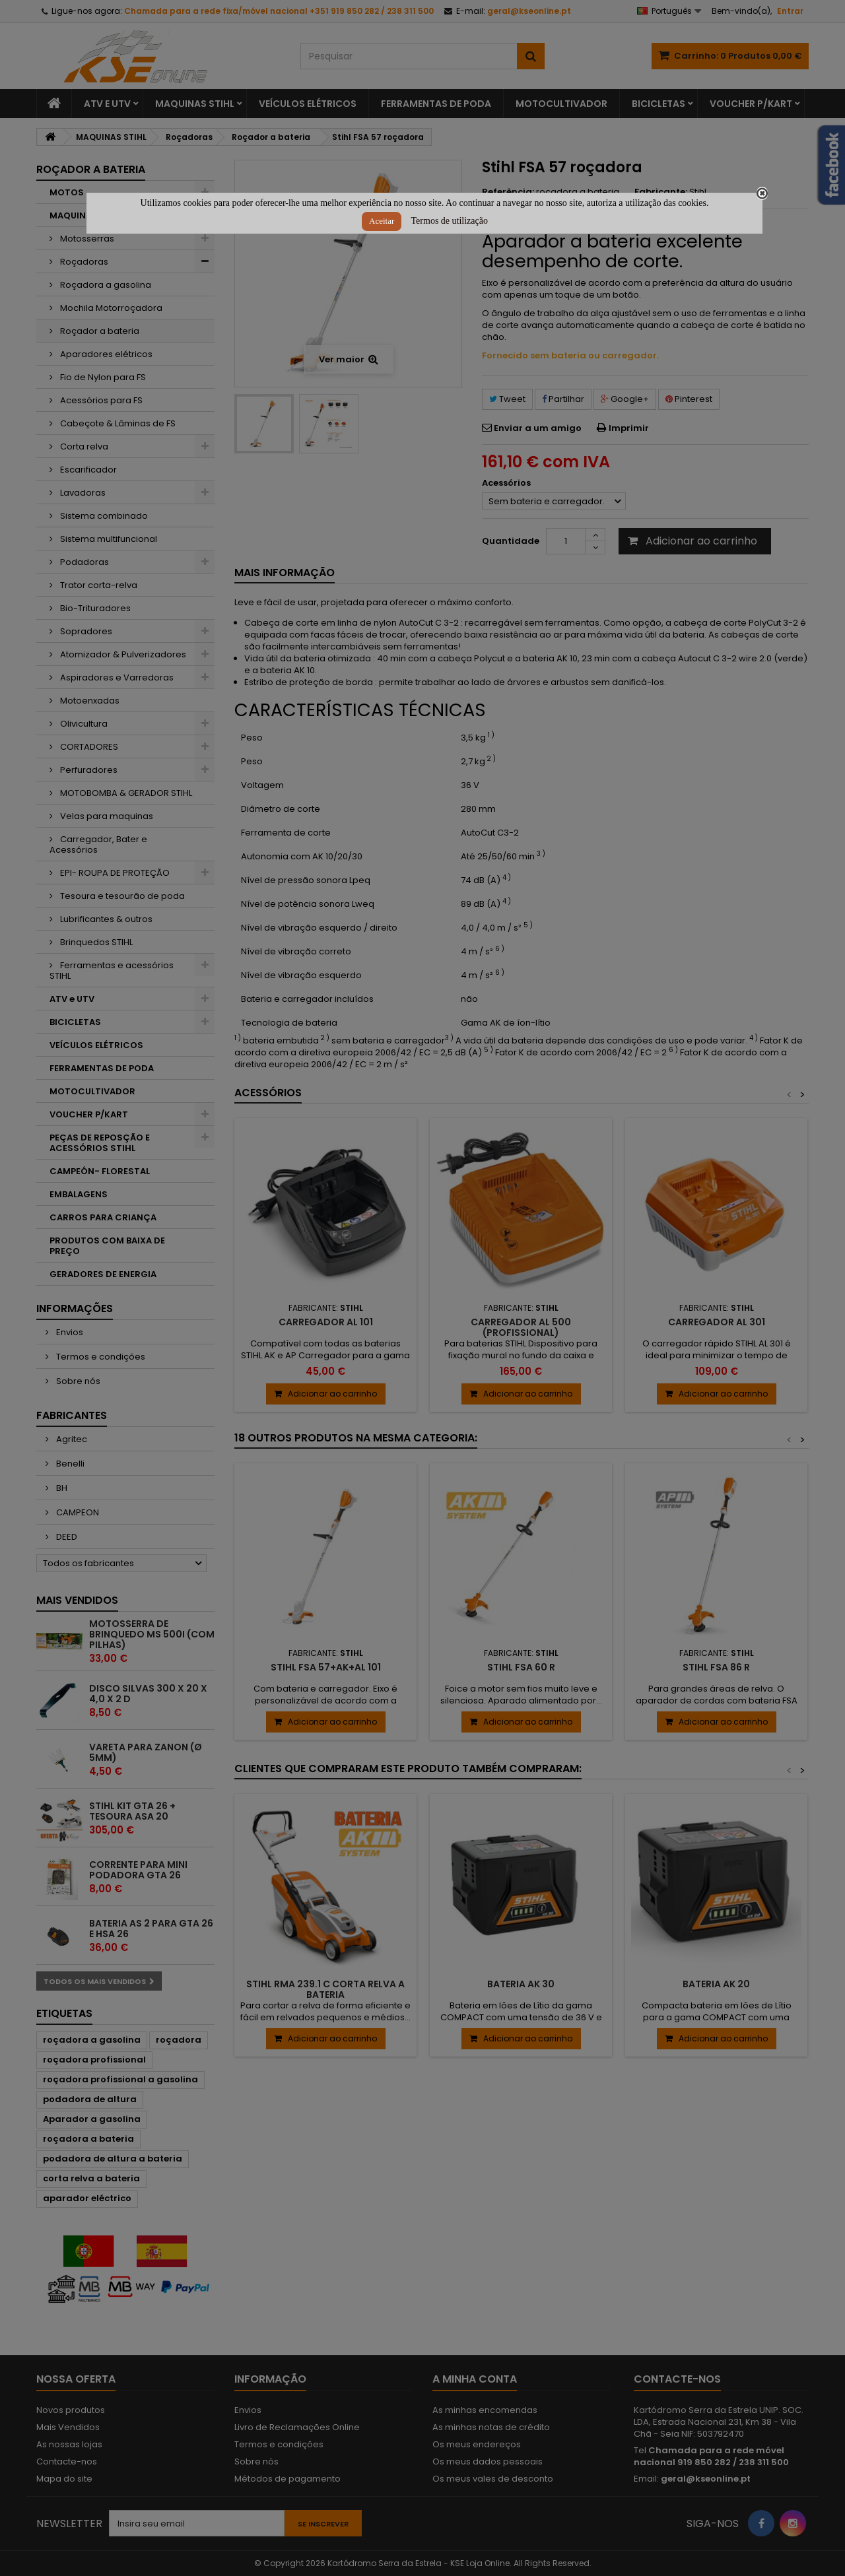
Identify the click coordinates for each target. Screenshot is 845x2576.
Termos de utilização (449, 221)
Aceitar (381, 221)
